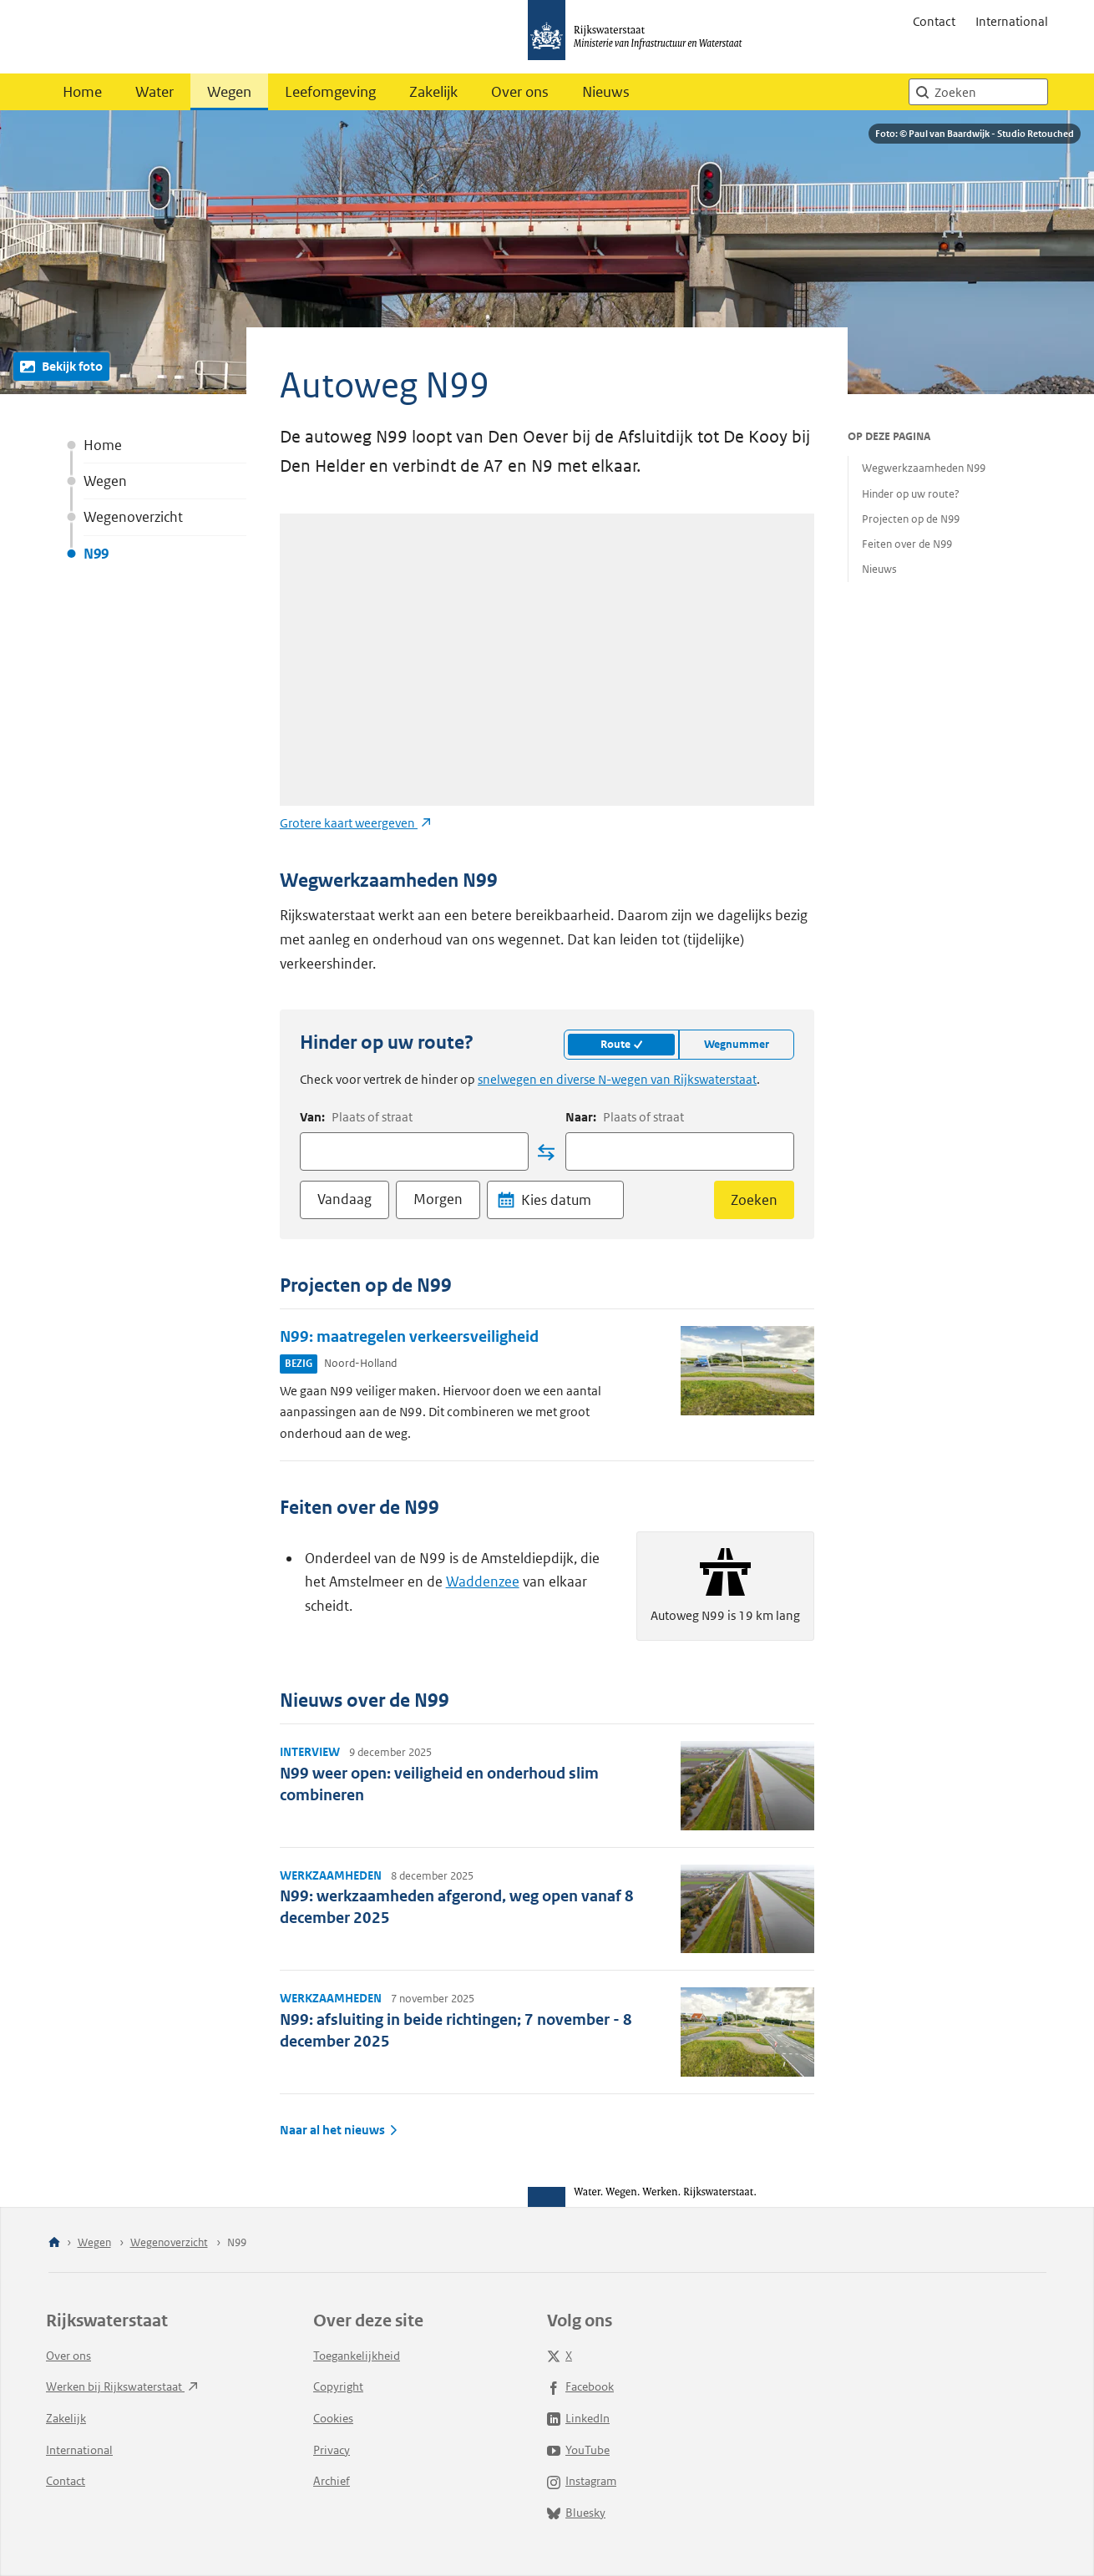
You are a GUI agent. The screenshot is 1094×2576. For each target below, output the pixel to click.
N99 (96, 553)
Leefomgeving (330, 92)
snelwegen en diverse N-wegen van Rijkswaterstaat (617, 1079)
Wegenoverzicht (133, 517)
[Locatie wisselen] (546, 1152)
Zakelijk (433, 92)
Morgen (438, 1199)
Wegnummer (736, 1044)
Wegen (229, 92)
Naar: (624, 1117)
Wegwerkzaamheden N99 (923, 468)
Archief (331, 2480)
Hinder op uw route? (911, 494)
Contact (934, 21)
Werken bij (122, 2386)
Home (82, 92)
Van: (356, 1117)
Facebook (580, 2386)
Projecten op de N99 (911, 519)
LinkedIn (578, 2418)
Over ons (520, 92)
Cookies (333, 2418)
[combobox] (414, 1151)
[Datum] (568, 1200)
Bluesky (576, 2512)
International (1011, 21)
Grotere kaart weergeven (355, 823)
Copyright (338, 2386)
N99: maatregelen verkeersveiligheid (409, 1336)
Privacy (331, 2449)
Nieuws (606, 92)
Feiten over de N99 (907, 544)
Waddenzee (482, 1581)
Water (154, 92)
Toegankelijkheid (356, 2355)
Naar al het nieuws (339, 2130)
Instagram (581, 2480)
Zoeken (754, 1200)
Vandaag (344, 1199)
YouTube (578, 2449)
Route (621, 1044)
